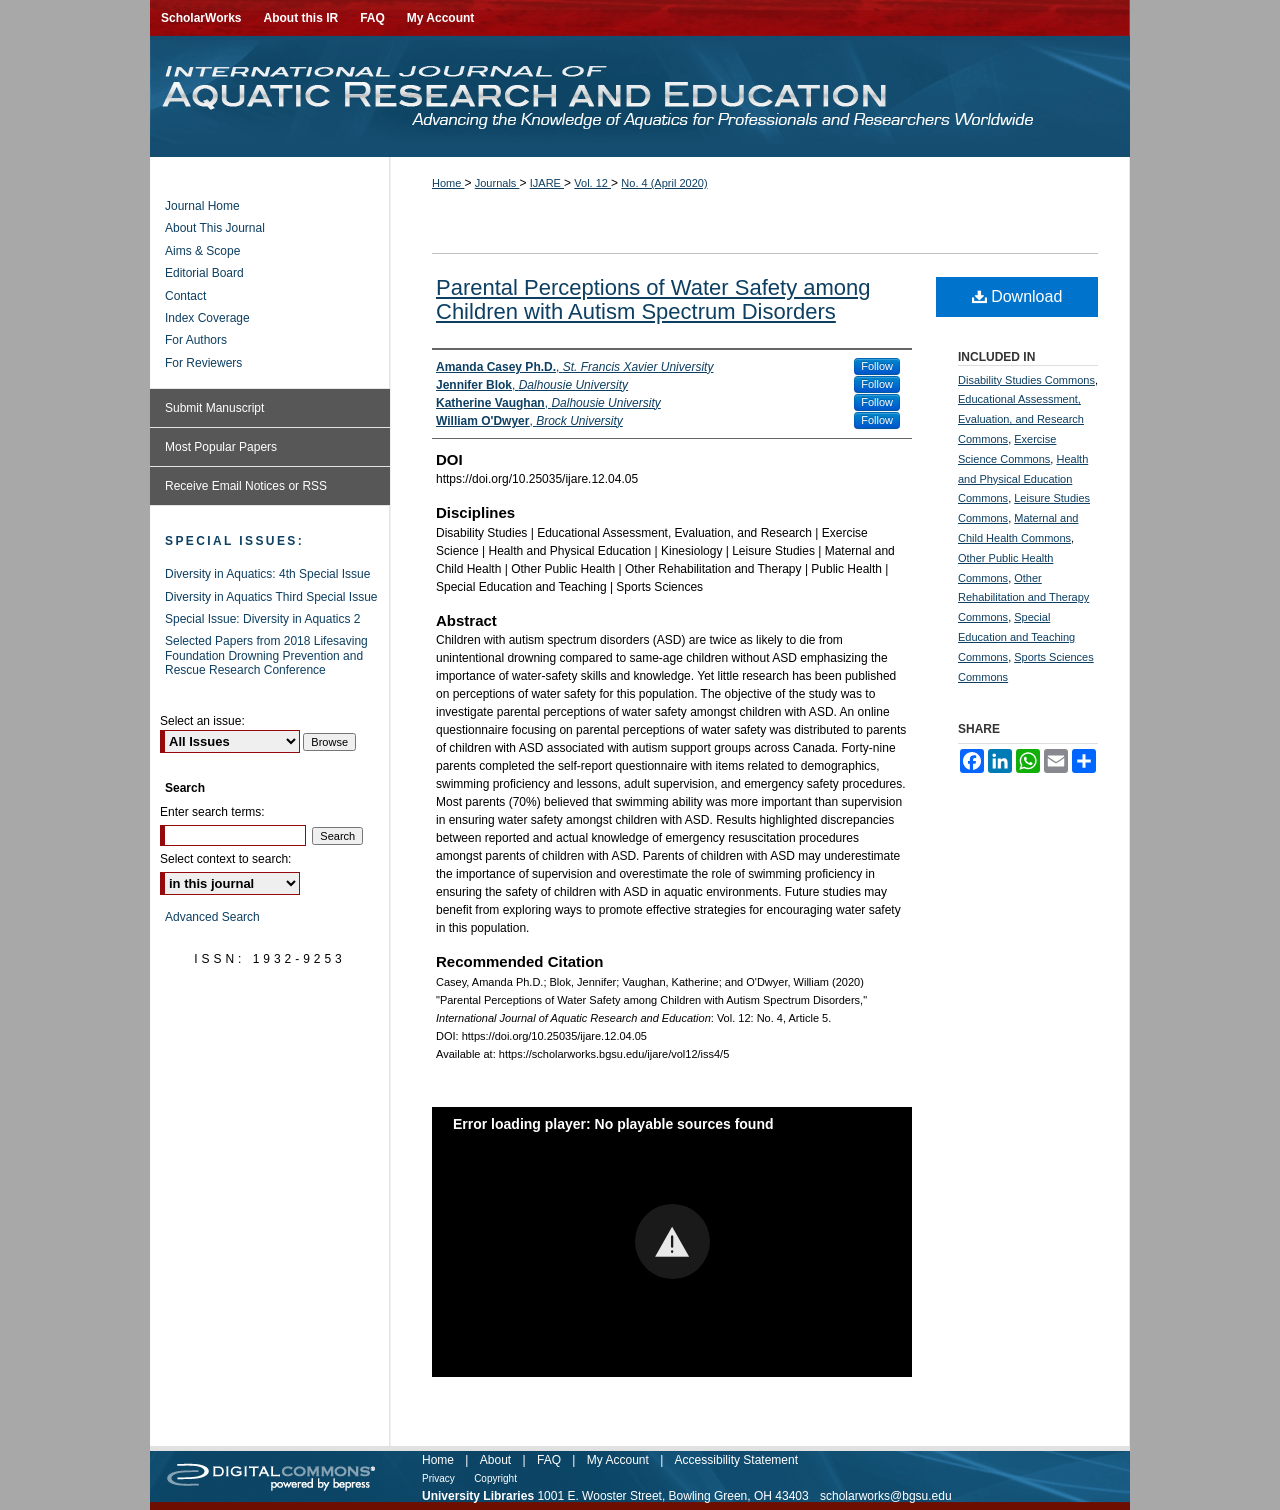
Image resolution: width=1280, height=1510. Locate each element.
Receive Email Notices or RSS (246, 486)
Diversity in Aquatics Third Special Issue (271, 597)
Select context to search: (225, 859)
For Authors (196, 340)
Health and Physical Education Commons (1023, 479)
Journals (497, 183)
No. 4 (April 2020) (664, 183)
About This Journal (215, 228)
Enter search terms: (212, 812)
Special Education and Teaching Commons (1016, 637)
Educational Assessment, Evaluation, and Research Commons (1021, 419)
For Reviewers (203, 363)
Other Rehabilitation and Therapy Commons (1023, 598)
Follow (877, 366)
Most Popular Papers (221, 447)
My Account (618, 1460)
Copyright (495, 1478)
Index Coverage (207, 318)
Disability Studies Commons (1026, 380)
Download (1017, 296)
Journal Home (202, 206)
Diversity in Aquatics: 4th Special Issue (267, 574)
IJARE (547, 183)
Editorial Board (204, 273)
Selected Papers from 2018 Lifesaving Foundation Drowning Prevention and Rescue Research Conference (266, 655)
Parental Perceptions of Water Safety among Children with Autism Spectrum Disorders (653, 299)
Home (448, 183)
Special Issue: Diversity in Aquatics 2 (262, 619)
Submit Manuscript (214, 408)
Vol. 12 (592, 183)
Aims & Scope (202, 251)
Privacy (438, 1478)
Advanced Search (212, 917)
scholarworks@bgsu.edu (886, 1496)
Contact (185, 296)
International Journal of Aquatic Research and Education (640, 96)
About (495, 1460)
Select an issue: (202, 721)
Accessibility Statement (736, 1460)
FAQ (549, 1460)
